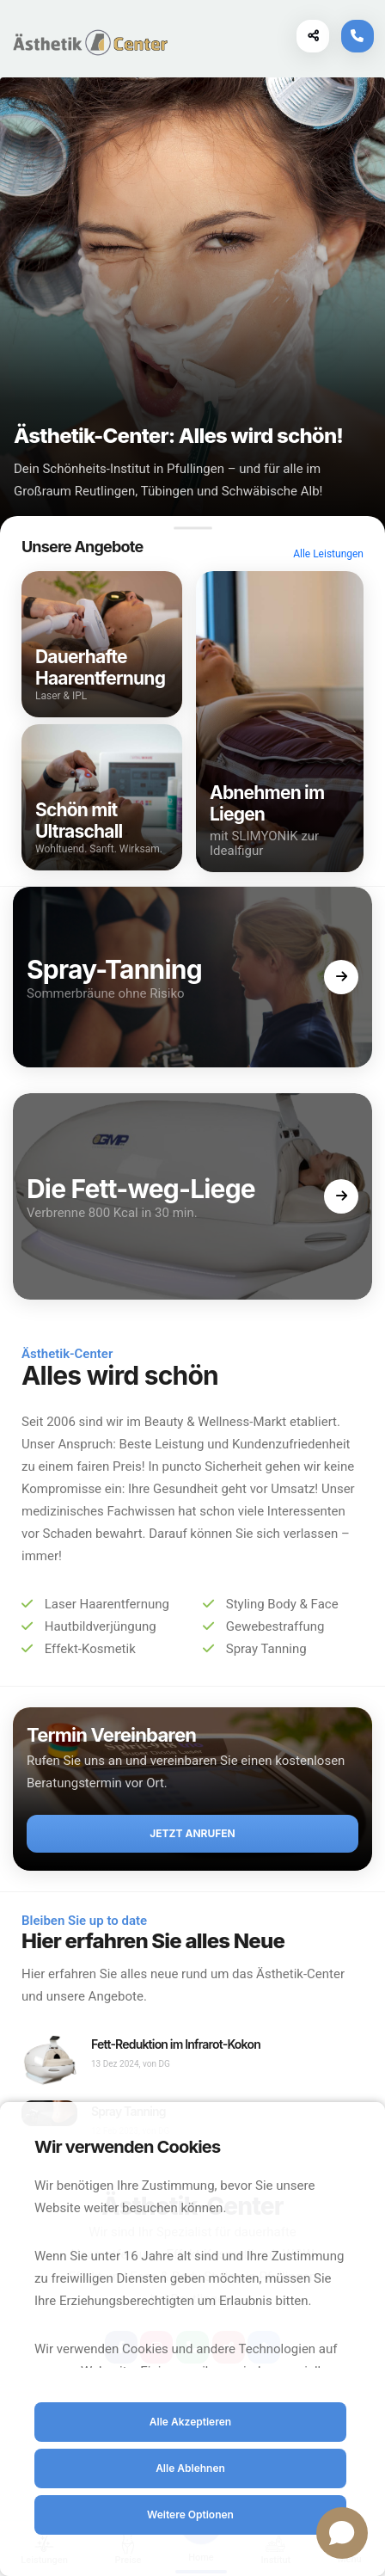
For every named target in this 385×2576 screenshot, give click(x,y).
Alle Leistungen (328, 554)
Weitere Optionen (190, 2514)
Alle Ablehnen (190, 2468)
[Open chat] (342, 2533)
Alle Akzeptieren (190, 2421)
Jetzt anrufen (192, 1833)
